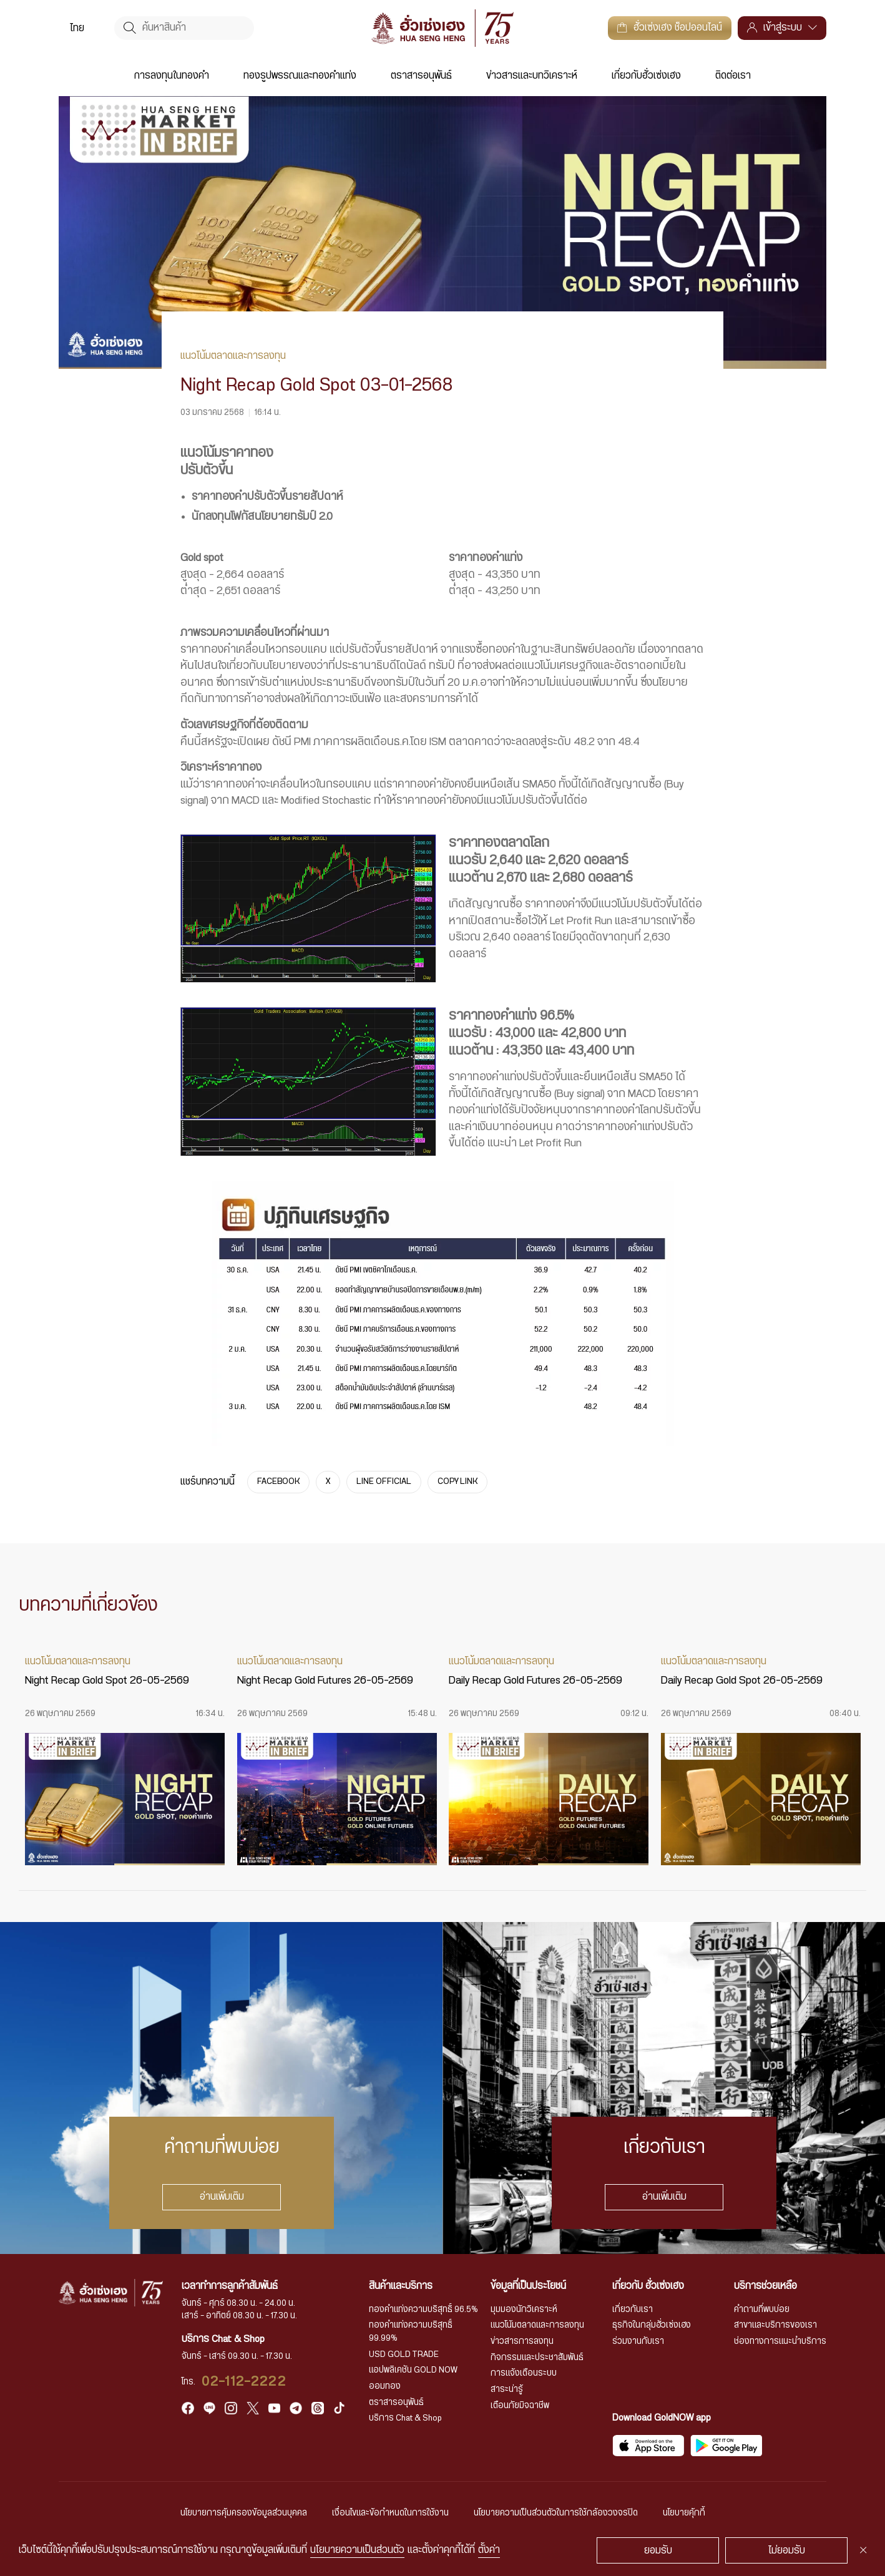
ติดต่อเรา (733, 75)
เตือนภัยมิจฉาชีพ (520, 2405)
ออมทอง (385, 2386)
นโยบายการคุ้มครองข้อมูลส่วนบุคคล (243, 2513)
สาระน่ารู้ (507, 2389)
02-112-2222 (244, 2381)
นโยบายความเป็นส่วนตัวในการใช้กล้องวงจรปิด (556, 2513)
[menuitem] (77, 28)
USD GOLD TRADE (404, 2354)
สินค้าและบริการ (401, 2286)
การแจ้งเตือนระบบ (524, 2373)
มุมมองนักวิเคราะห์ (524, 2309)
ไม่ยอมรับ (786, 2550)
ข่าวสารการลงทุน (522, 2341)
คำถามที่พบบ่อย (762, 2309)
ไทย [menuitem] (77, 28)
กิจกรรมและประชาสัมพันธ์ (537, 2357)
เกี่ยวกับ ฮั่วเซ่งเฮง (648, 2286)
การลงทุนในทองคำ (171, 75)
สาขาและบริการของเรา (775, 2325)
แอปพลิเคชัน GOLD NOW (413, 2370)
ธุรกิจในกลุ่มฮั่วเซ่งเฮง (651, 2325)
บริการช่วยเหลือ (765, 2286)
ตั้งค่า (489, 2550)
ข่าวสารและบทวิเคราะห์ (531, 75)
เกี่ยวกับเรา (632, 2309)
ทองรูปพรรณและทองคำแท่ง (299, 75)
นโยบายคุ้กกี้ (684, 2513)
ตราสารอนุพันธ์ (421, 75)
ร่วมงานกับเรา (638, 2341)
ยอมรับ (658, 2550)
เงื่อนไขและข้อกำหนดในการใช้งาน (390, 2513)
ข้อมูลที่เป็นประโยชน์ (528, 2286)
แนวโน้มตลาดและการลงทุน (537, 2325)
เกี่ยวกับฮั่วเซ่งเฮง (646, 75)
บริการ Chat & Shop (405, 2418)
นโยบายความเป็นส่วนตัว (357, 2550)
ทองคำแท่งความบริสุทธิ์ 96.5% (423, 2309)
